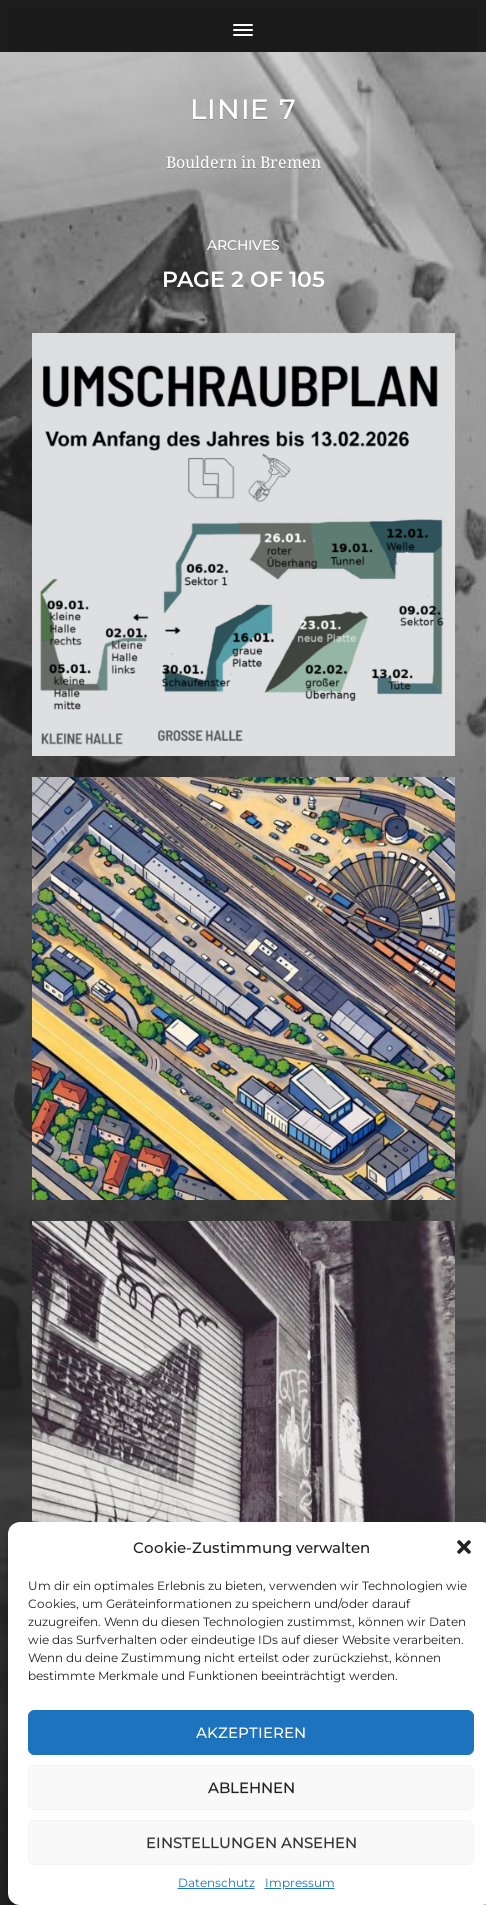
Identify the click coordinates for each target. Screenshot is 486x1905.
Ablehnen (251, 1787)
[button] (464, 1547)
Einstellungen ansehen (251, 1842)
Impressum (300, 1882)
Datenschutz (216, 1882)
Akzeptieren (251, 1732)
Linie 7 (243, 109)
